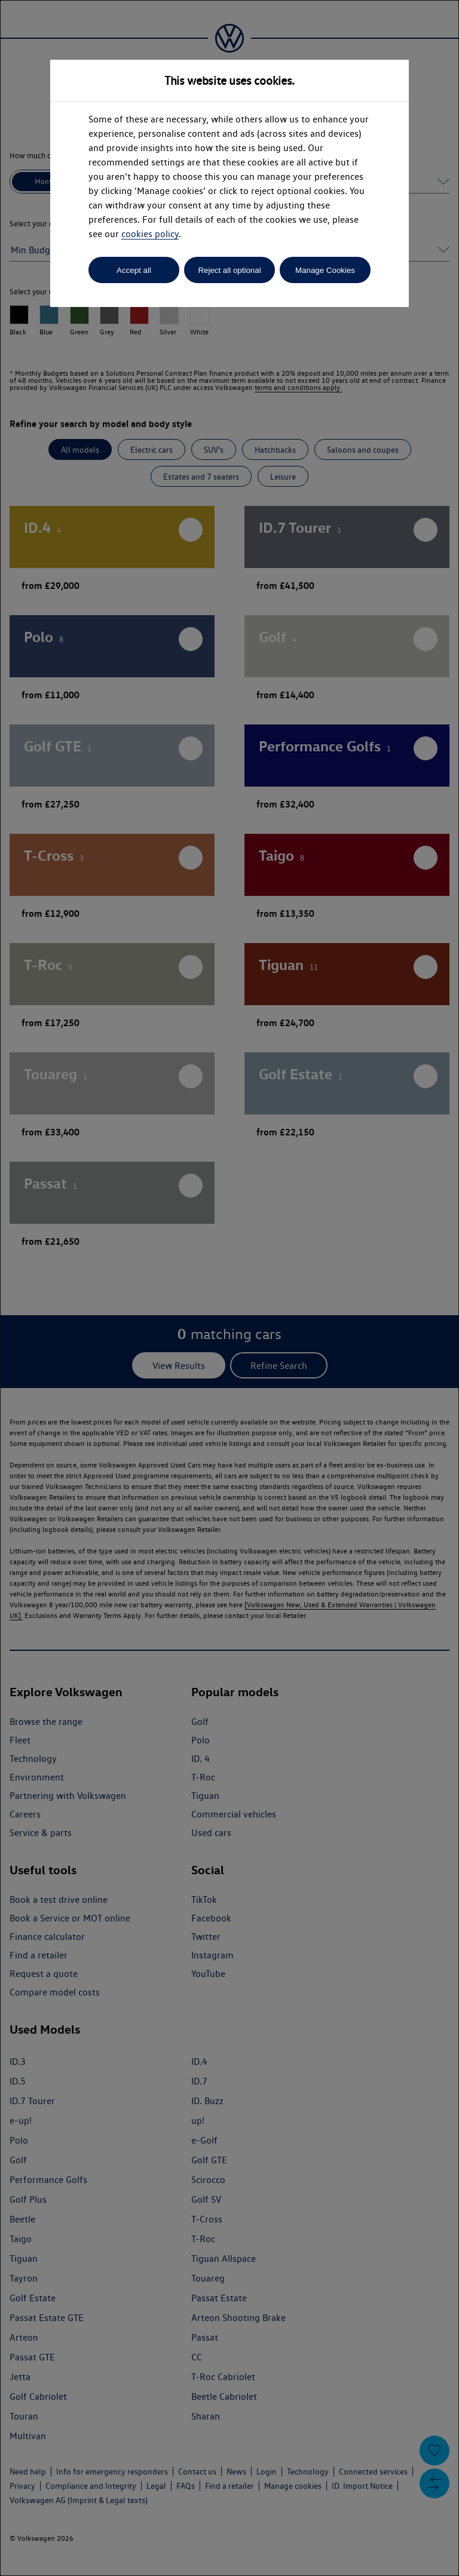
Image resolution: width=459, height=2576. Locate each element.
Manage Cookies (325, 270)
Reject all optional (229, 270)
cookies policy (150, 234)
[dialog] (229, 1288)
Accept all (134, 270)
